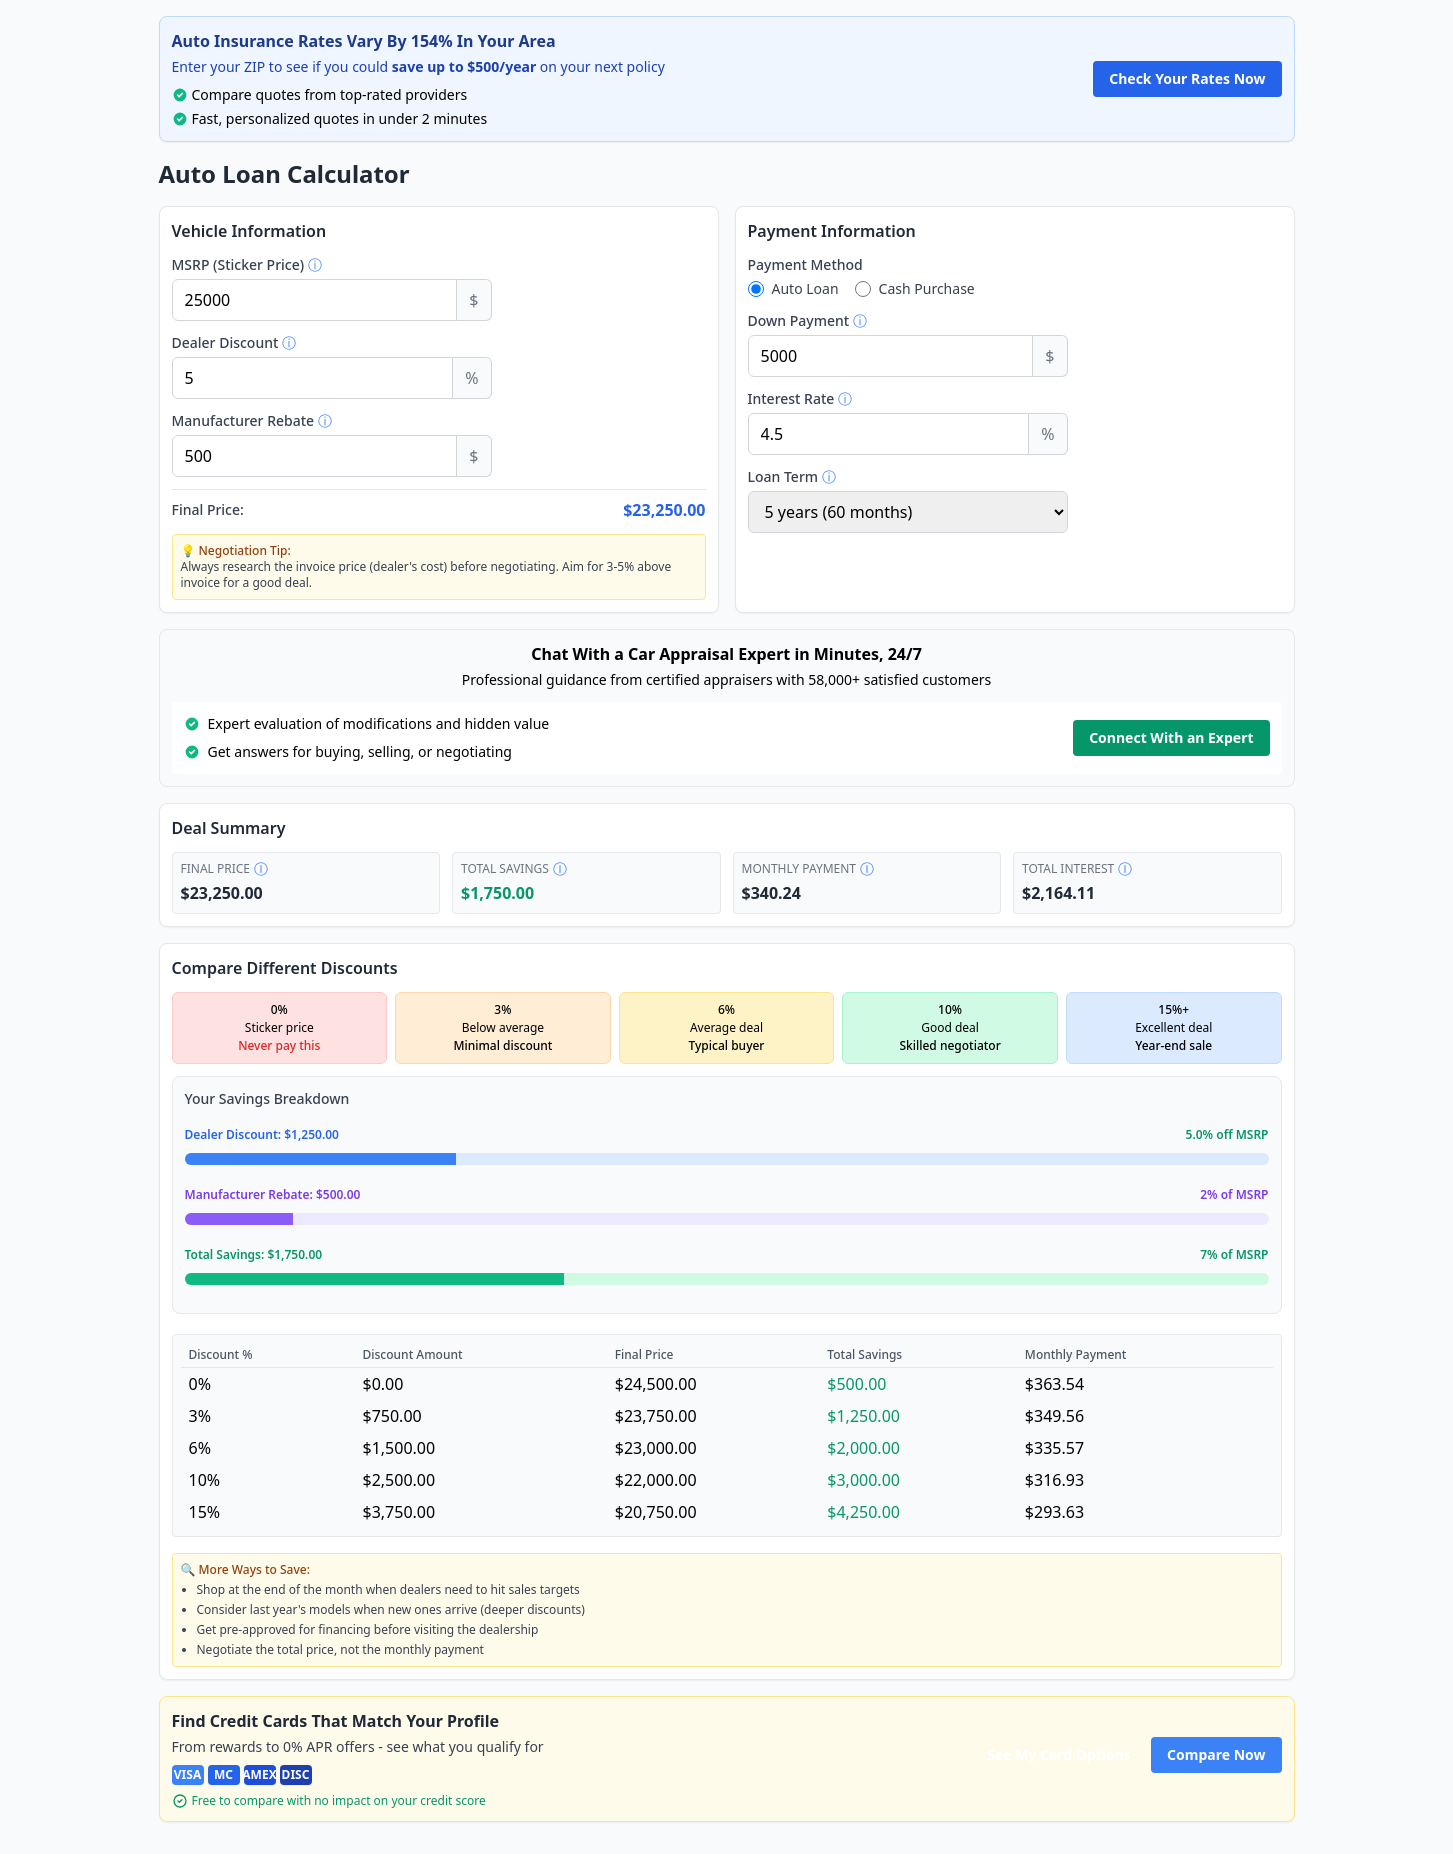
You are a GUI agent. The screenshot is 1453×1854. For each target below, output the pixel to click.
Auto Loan (805, 292)
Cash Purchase (927, 292)
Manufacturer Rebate (293, 425)
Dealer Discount (274, 347)
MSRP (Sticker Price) (291, 269)
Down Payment (849, 325)
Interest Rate (843, 403)
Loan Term (834, 481)
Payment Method (805, 268)
